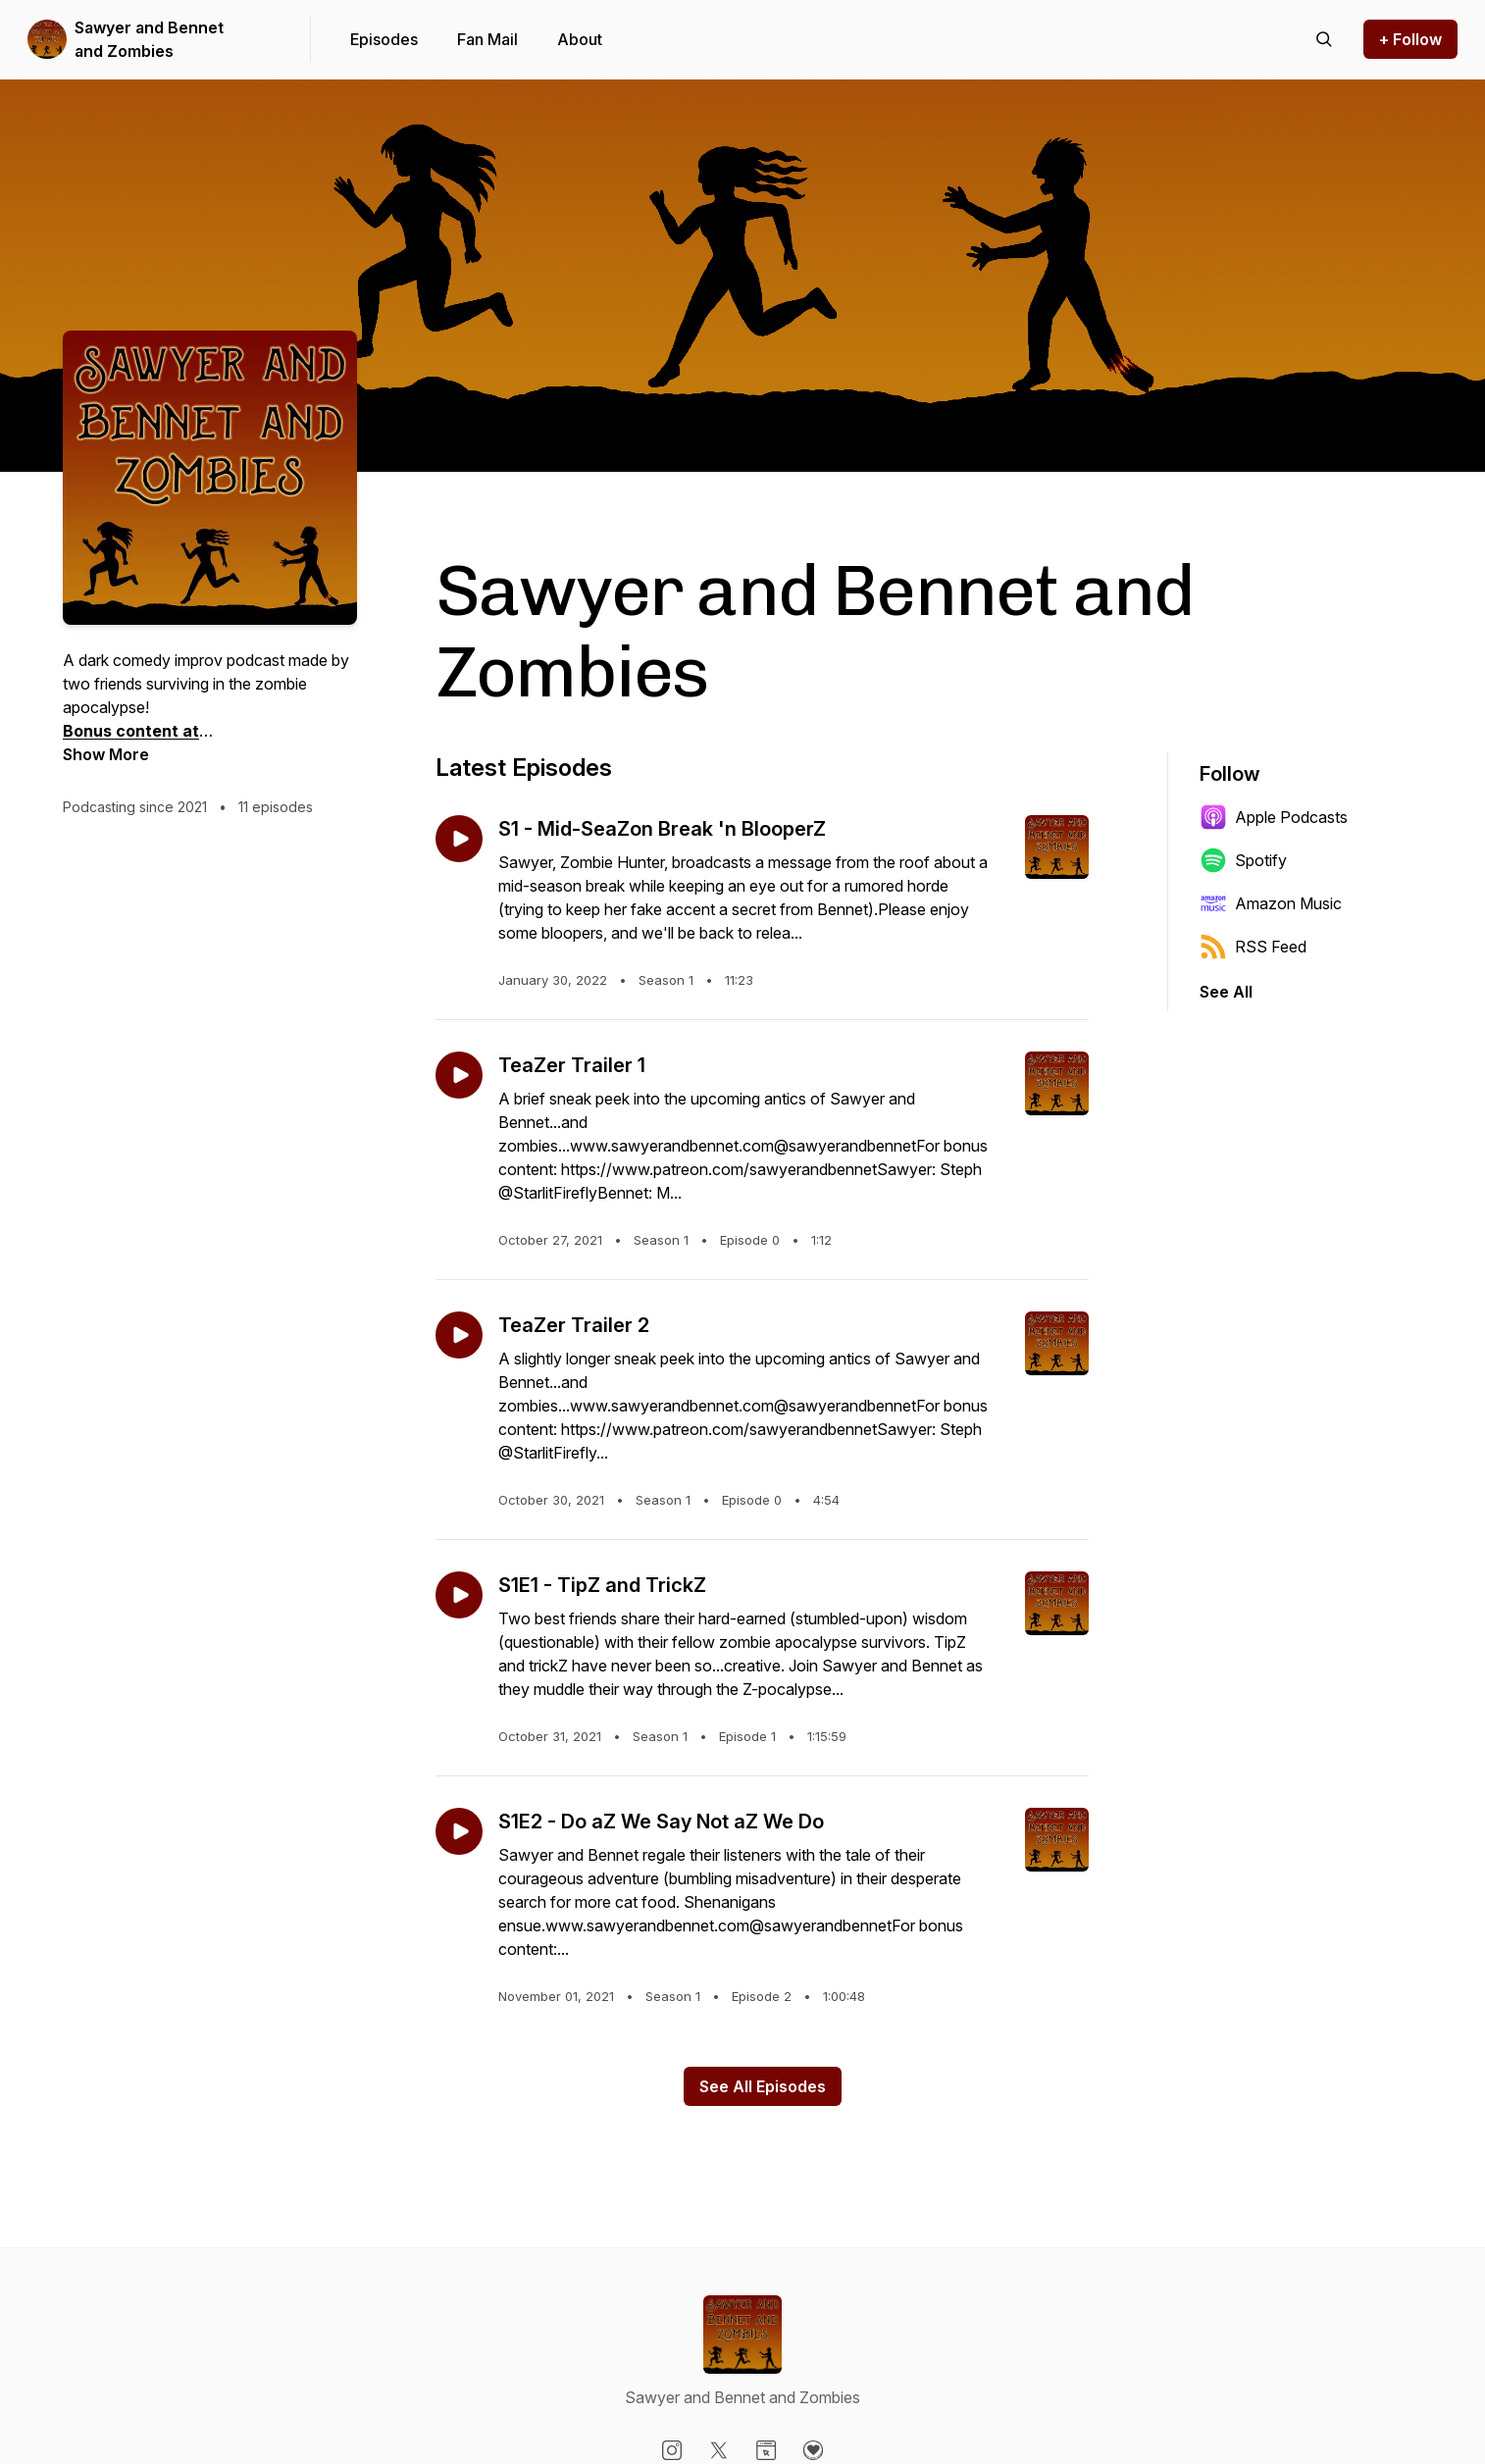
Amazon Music (1271, 903)
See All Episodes (762, 2086)
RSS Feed (1253, 946)
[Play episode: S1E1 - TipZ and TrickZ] (459, 1594)
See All (1226, 991)
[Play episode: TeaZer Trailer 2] (459, 1335)
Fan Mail (487, 39)
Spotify (1243, 860)
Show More (106, 754)
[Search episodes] (1324, 39)
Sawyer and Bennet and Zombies (149, 39)
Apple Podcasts (1274, 817)
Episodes (384, 39)
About (579, 39)
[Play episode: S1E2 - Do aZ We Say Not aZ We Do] (459, 1831)
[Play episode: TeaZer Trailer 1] (459, 1075)
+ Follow (1410, 39)
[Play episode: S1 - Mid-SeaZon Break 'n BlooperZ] (459, 838)
